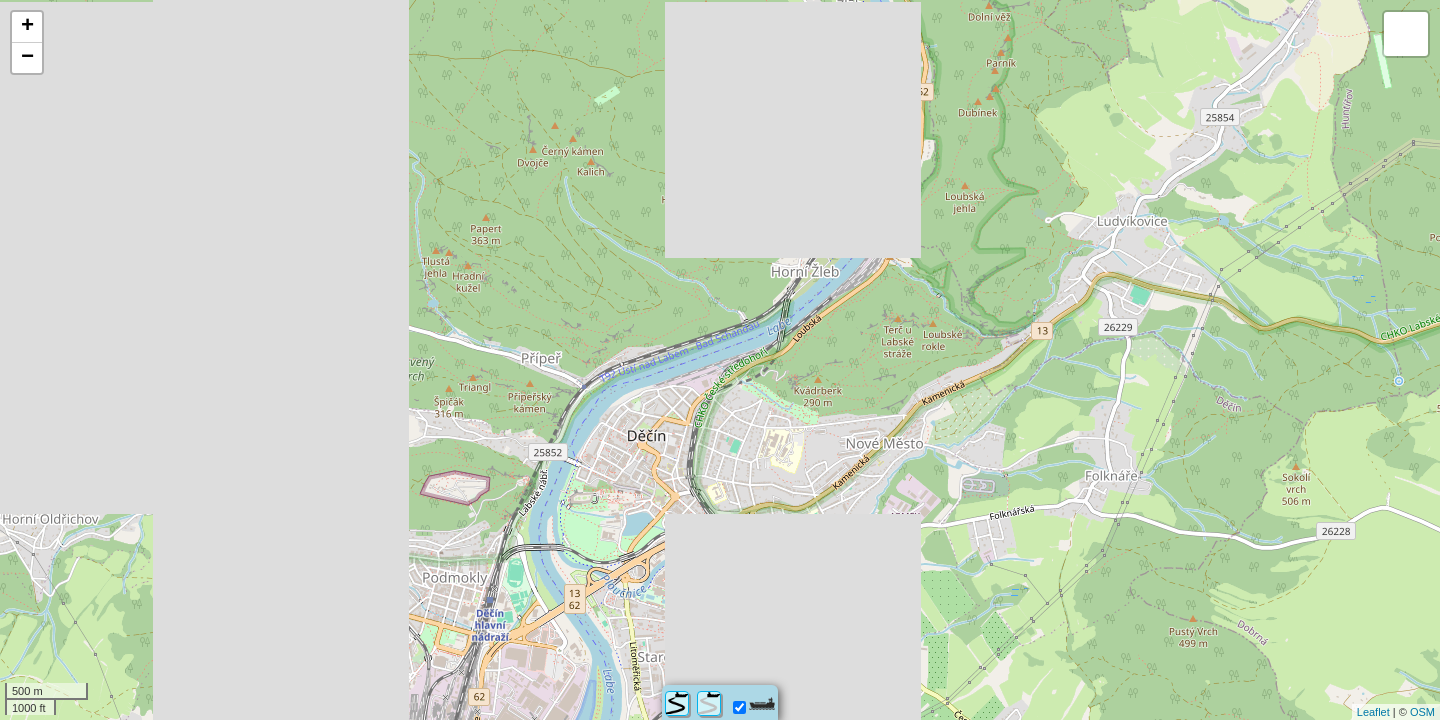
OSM (1422, 712)
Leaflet (1373, 712)
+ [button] (27, 27)
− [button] (27, 58)
